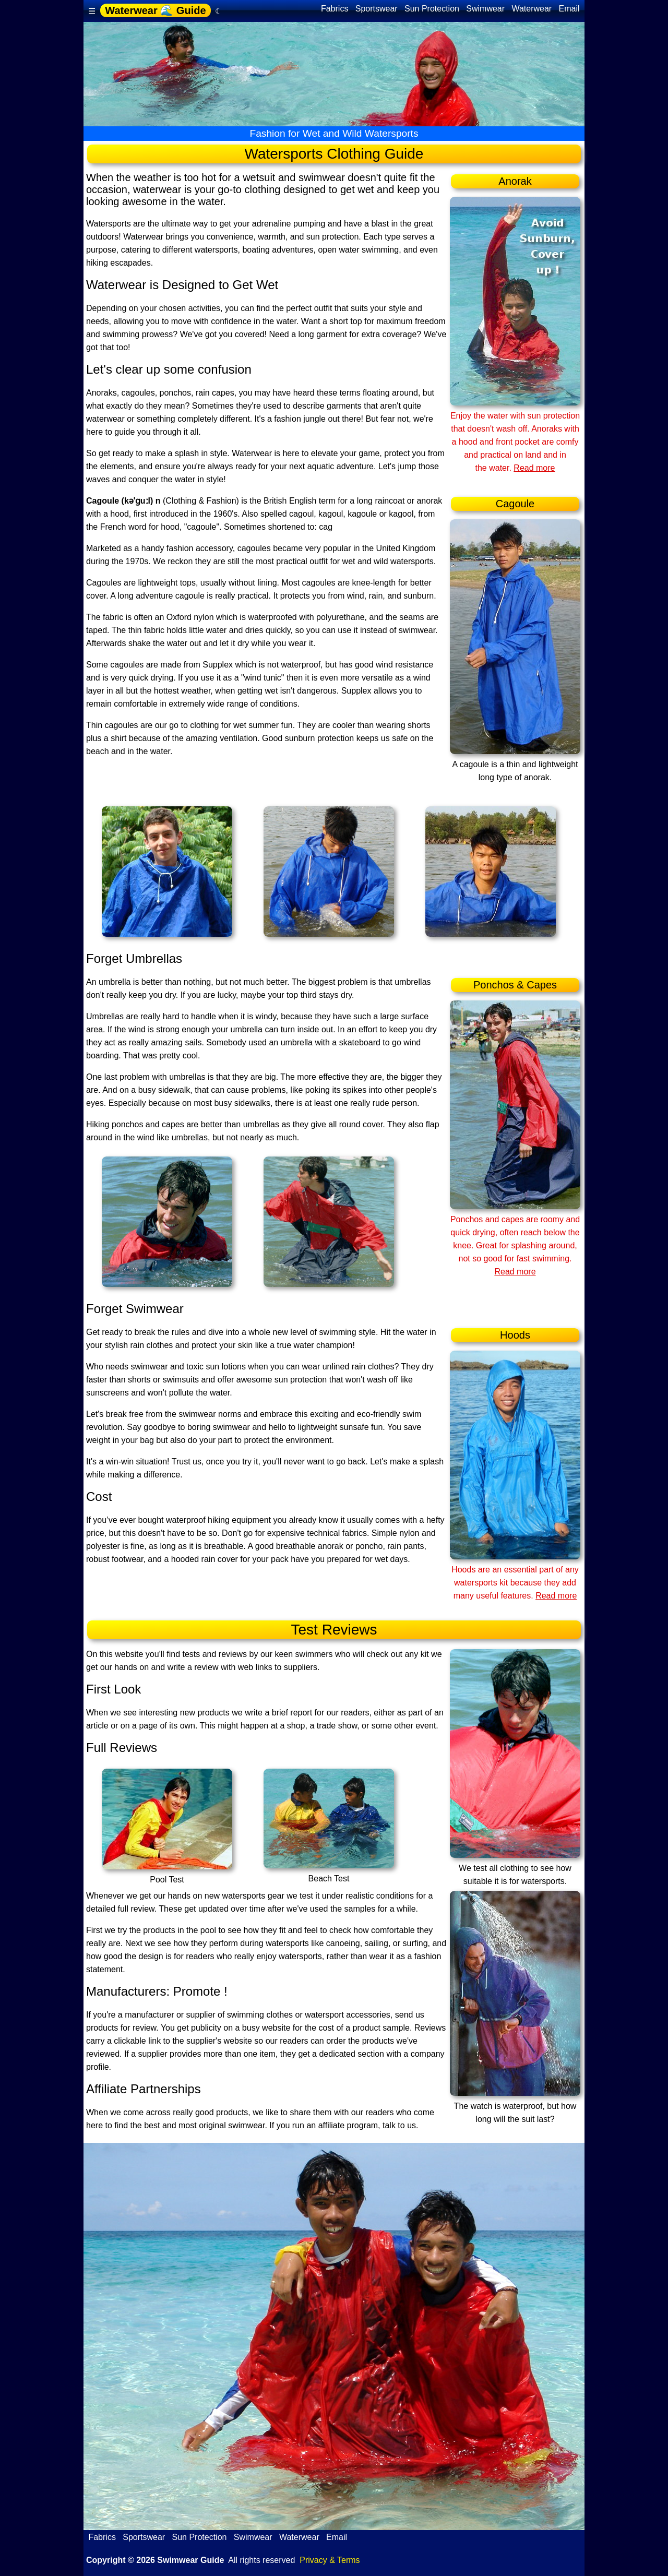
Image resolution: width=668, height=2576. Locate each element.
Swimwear (485, 8)
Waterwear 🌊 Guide (155, 10)
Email (569, 8)
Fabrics (334, 8)
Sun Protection (432, 8)
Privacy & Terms (330, 2560)
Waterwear (531, 8)
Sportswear (376, 8)
